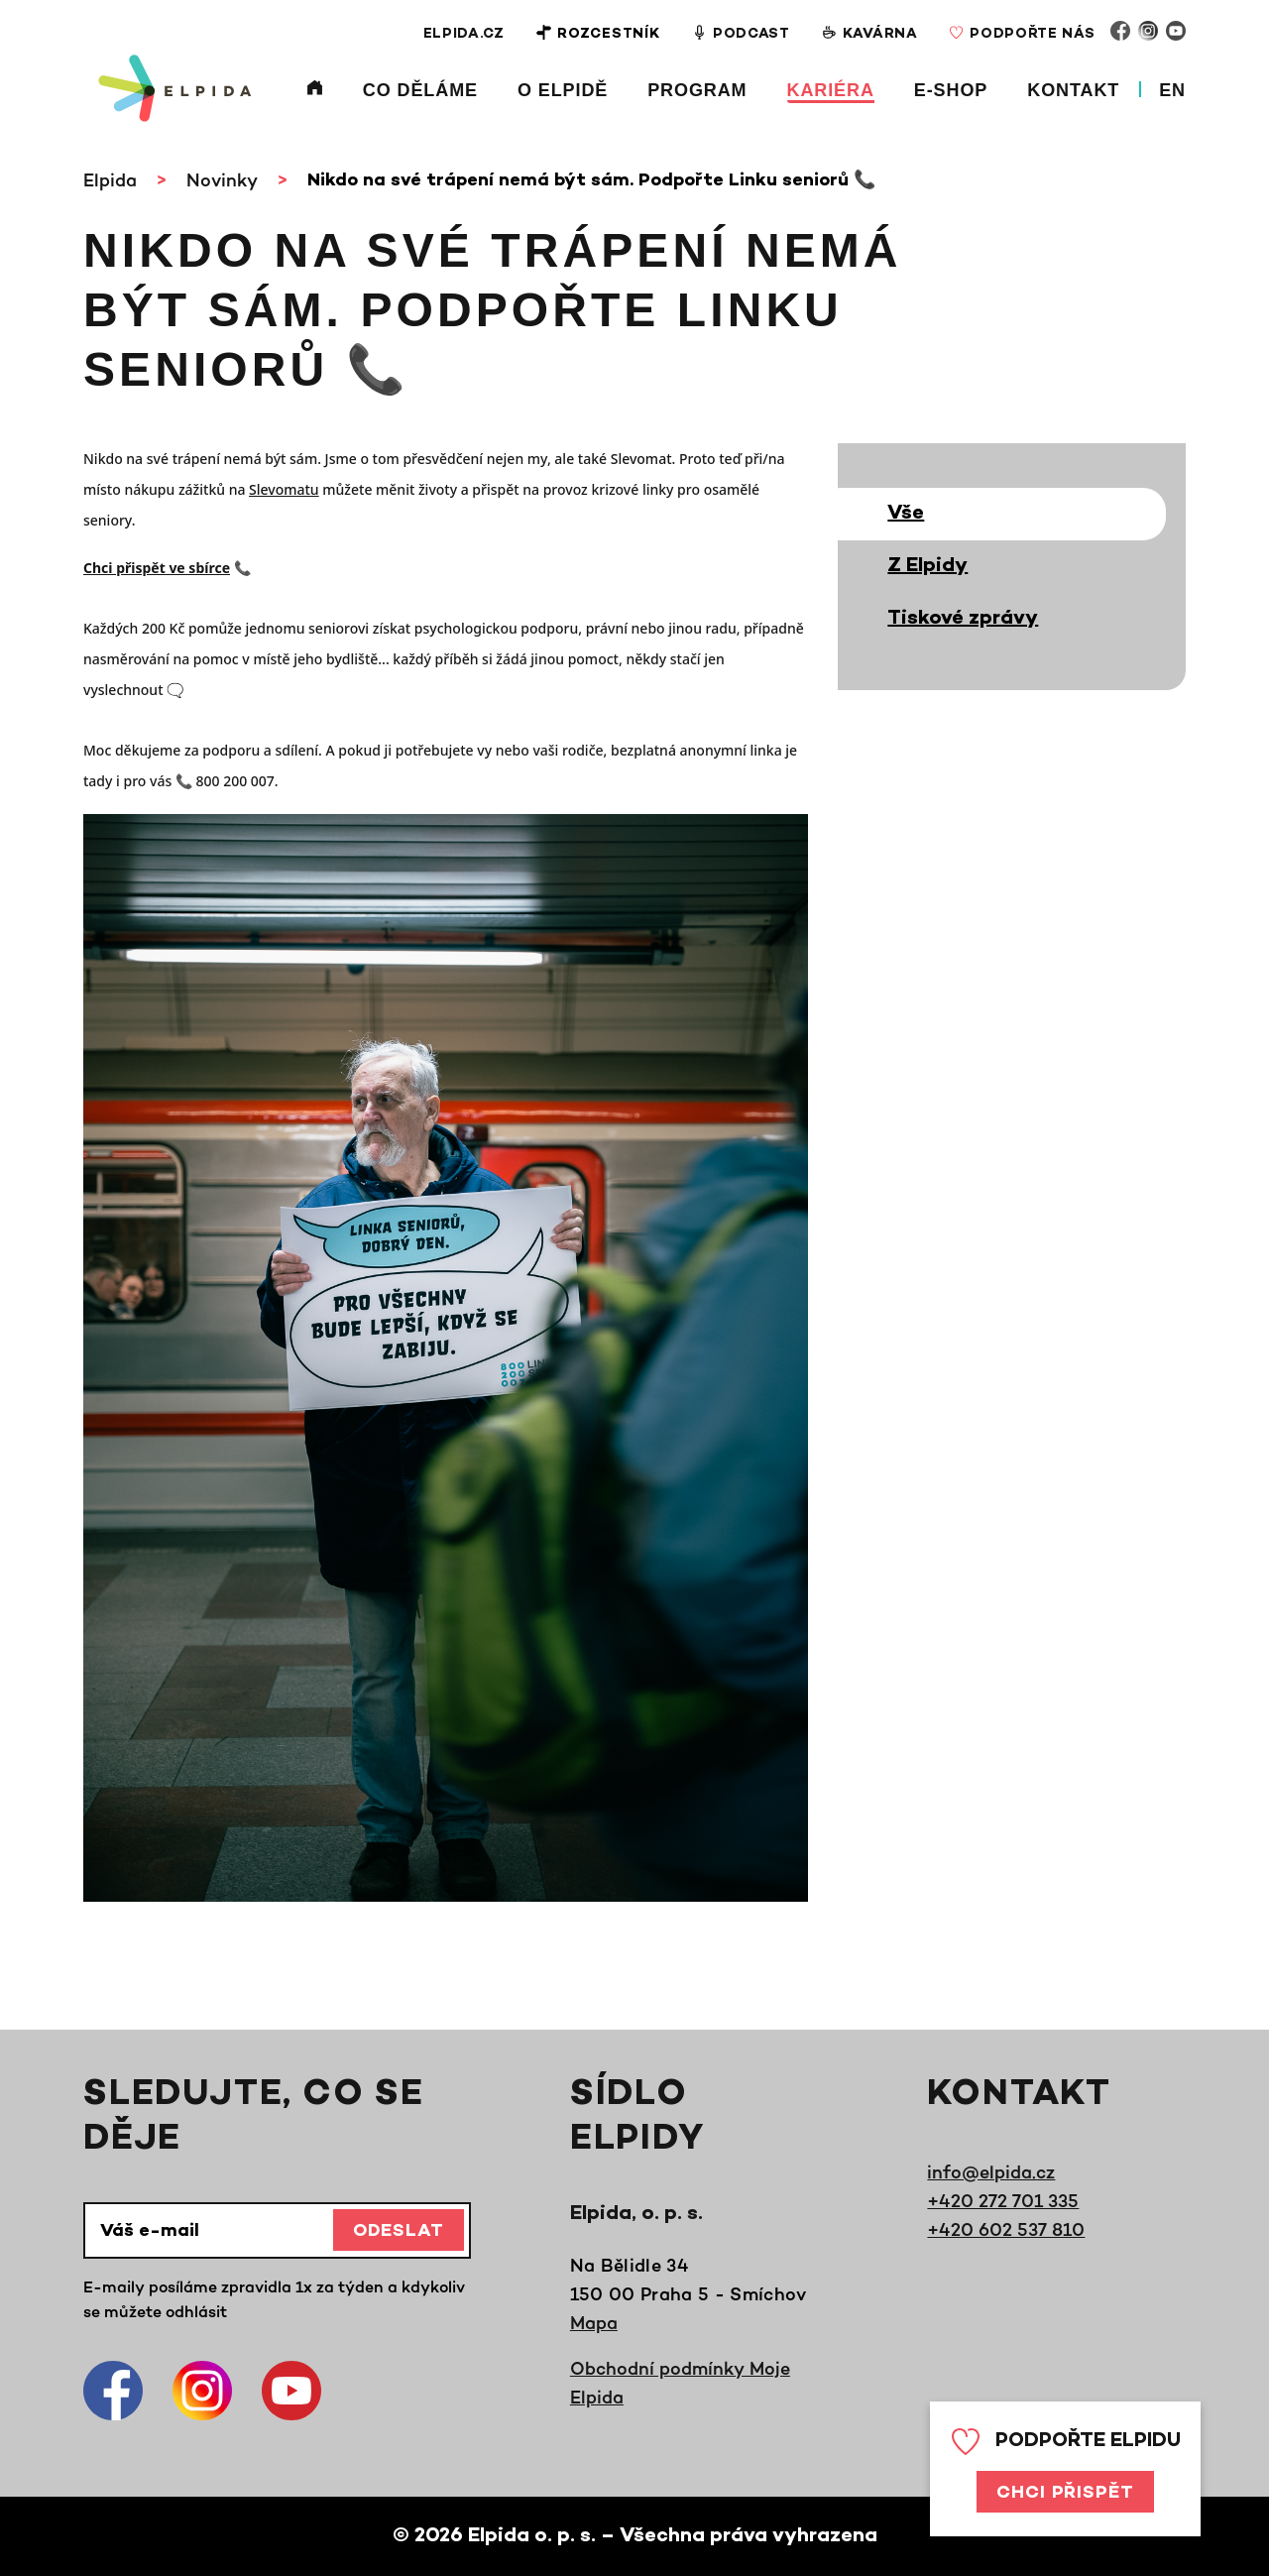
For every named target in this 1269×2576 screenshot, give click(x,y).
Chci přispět (1065, 2494)
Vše (905, 514)
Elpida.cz (461, 34)
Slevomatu (284, 489)
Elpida (110, 179)
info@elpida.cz (991, 2171)
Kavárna (869, 34)
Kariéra (830, 89)
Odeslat (398, 2232)
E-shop (950, 89)
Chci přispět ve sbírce (156, 567)
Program (697, 89)
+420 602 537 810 (1006, 2229)
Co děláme (420, 89)
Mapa (594, 2322)
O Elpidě (563, 89)
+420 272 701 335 (1003, 2200)
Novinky (222, 179)
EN (1172, 89)
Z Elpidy (927, 566)
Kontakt (1073, 89)
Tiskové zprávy (962, 619)
